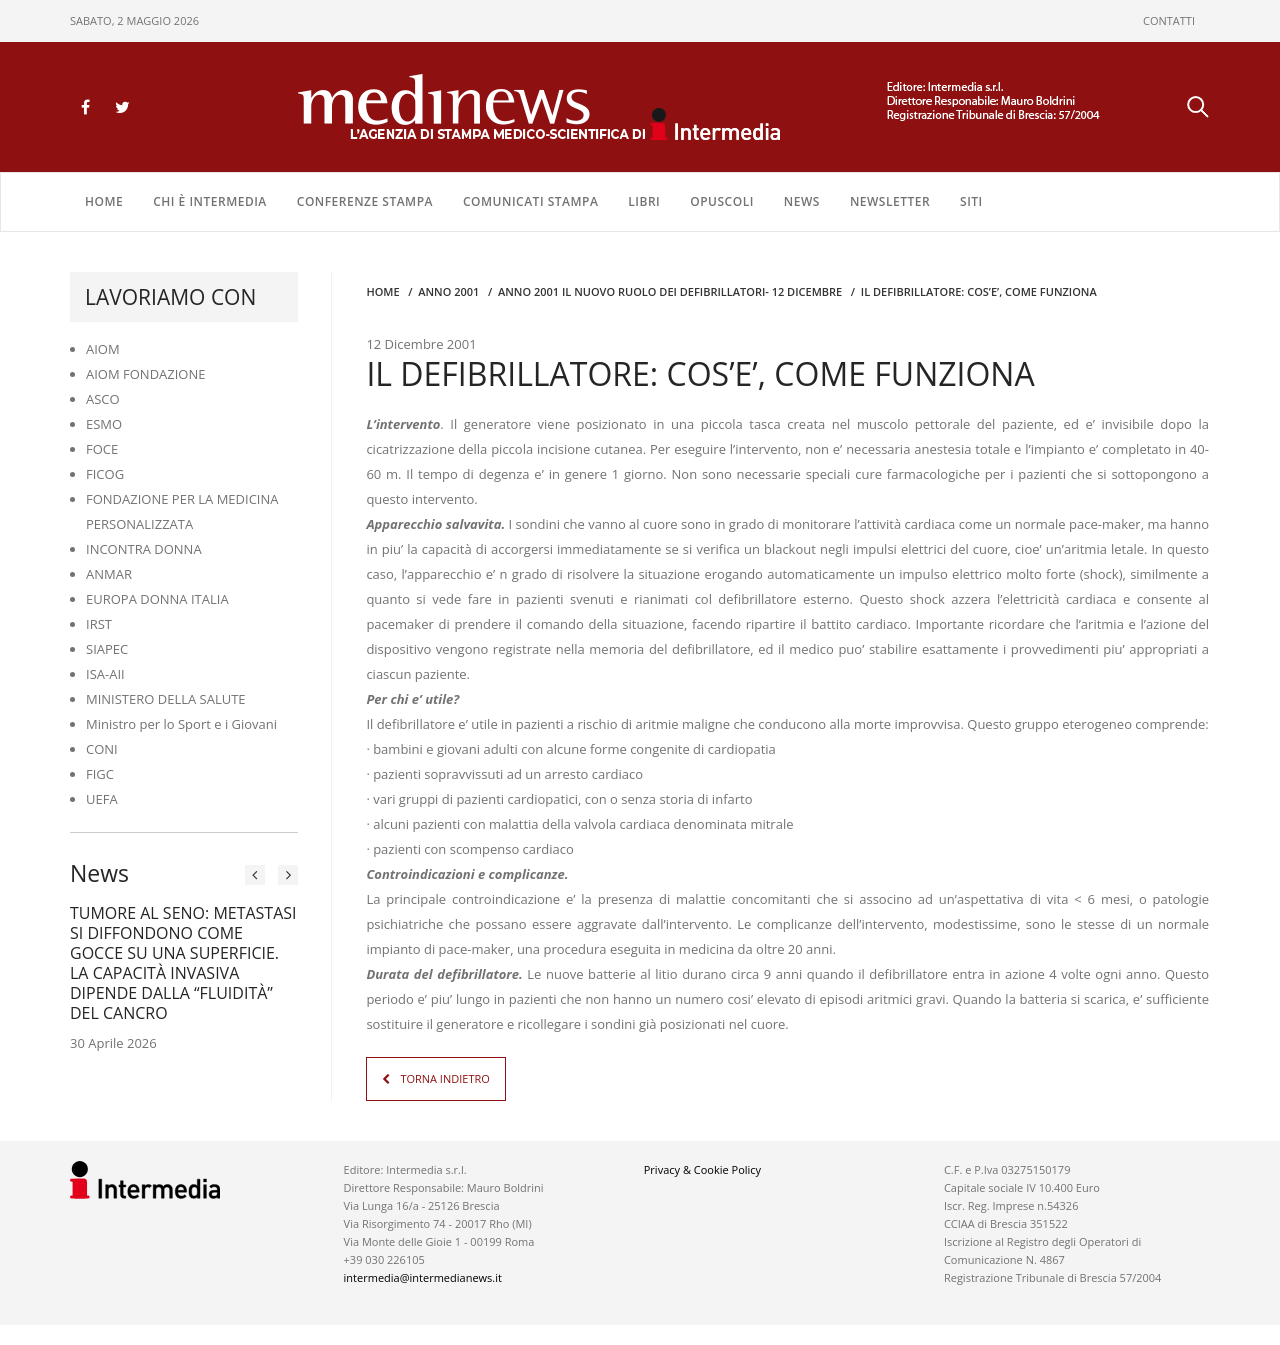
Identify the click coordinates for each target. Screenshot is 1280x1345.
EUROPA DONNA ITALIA (157, 599)
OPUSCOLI (722, 201)
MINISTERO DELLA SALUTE (166, 699)
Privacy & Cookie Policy (702, 1169)
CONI (102, 749)
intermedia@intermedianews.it (423, 1277)
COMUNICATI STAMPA (530, 201)
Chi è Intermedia (210, 201)
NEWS (802, 201)
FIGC (100, 774)
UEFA (102, 799)
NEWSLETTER (890, 201)
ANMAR (109, 574)
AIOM (103, 349)
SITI (971, 201)
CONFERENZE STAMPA (365, 201)
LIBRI (644, 201)
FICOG (105, 474)
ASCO (103, 399)
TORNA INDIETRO (444, 1078)
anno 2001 (448, 291)
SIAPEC (107, 649)
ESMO (104, 424)
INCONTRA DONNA (144, 549)
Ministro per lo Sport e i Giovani (181, 724)
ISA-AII (105, 674)
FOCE (102, 449)
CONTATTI (1169, 20)
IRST (99, 624)
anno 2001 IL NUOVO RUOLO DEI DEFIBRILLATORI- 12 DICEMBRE (670, 291)
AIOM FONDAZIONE (146, 374)
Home (104, 201)
